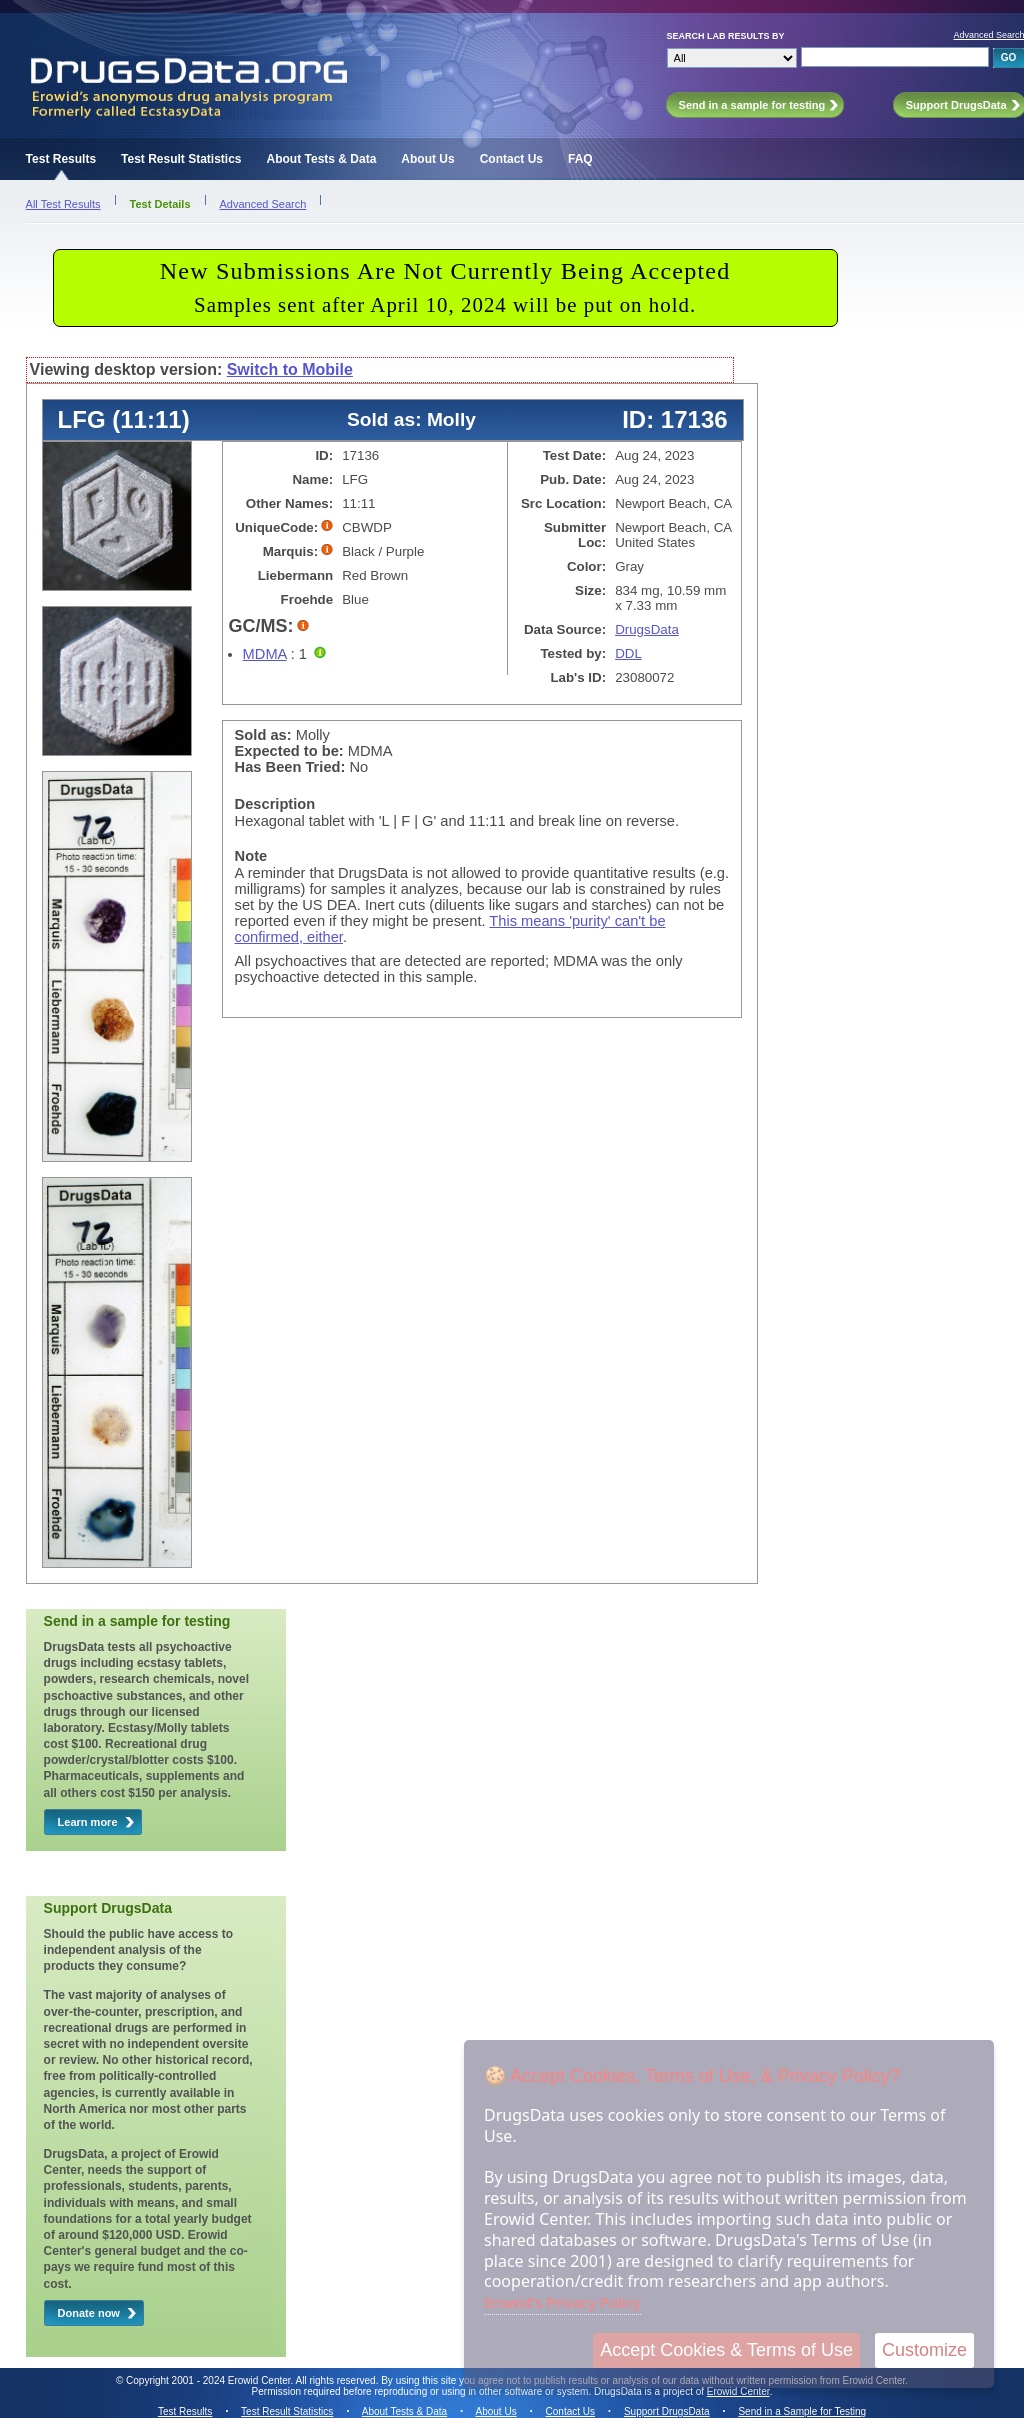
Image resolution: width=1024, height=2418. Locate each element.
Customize (924, 2350)
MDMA (265, 654)
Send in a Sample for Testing (802, 2411)
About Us (427, 159)
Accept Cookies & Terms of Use (726, 2350)
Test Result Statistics (181, 159)
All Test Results (63, 204)
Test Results (61, 159)
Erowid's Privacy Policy (562, 2302)
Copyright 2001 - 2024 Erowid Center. (209, 2380)
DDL (628, 653)
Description (275, 804)
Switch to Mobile (290, 369)
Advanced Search (263, 204)
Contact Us (511, 159)
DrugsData (647, 629)
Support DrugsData (667, 2411)
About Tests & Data (322, 159)
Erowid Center (738, 2391)
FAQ (580, 159)
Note (251, 856)
